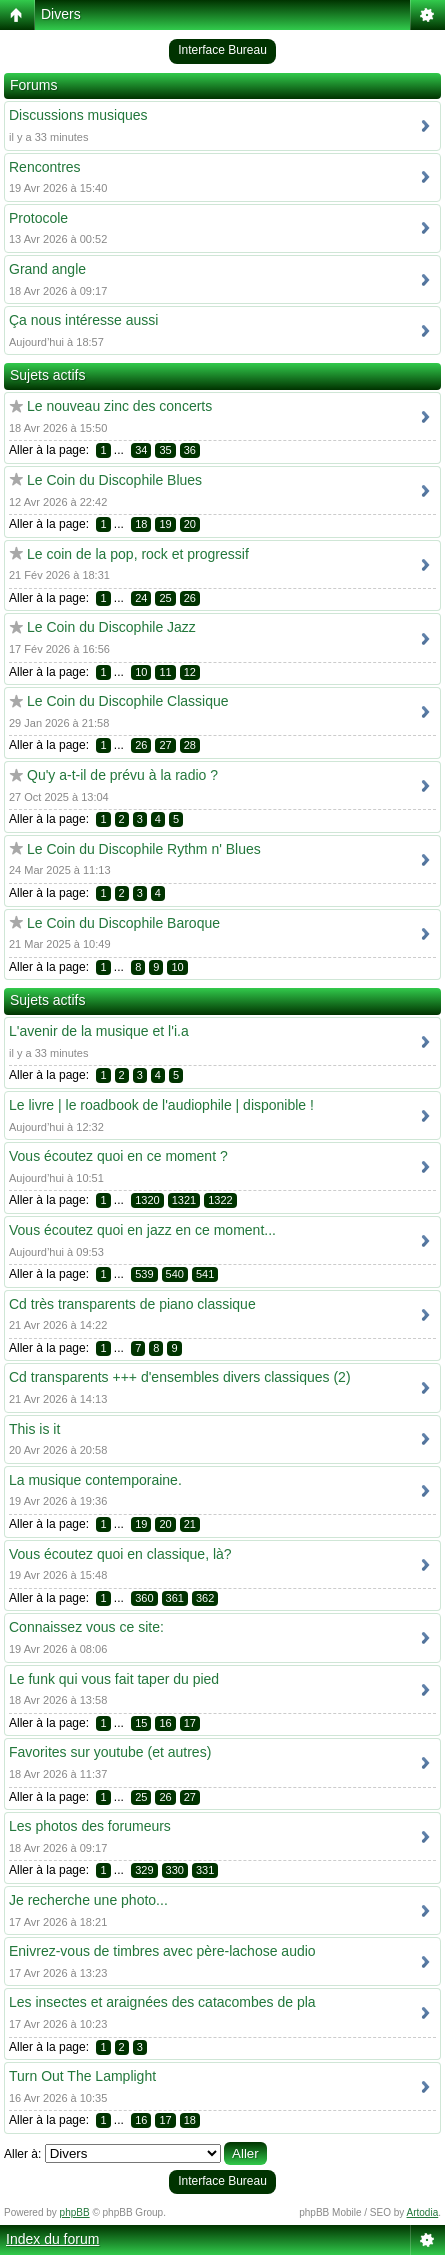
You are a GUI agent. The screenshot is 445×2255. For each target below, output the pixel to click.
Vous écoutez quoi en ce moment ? (118, 1156)
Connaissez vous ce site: (86, 1627)
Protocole (38, 218)
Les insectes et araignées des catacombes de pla (162, 2002)
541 (205, 1274)
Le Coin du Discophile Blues (114, 480)
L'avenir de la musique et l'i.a (99, 1031)
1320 (147, 1200)
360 (144, 1598)
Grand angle (47, 269)
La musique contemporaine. (95, 1480)
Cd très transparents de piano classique (132, 1304)
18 (141, 524)
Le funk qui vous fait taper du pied (114, 1679)
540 (175, 1274)
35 (165, 450)
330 (175, 1870)
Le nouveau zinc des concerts (119, 406)
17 (190, 1723)
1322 (220, 1200)
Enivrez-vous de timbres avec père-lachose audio (162, 1951)
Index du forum (52, 2239)
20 (190, 524)
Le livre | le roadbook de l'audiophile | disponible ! (161, 1105)
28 (190, 745)
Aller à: (22, 2154)
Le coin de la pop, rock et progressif (138, 554)
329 (144, 1870)
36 (190, 450)
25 (165, 598)
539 (144, 1274)
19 (165, 524)
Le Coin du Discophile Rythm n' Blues (144, 849)
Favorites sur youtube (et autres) (110, 1752)
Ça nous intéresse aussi (83, 320)
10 (141, 672)
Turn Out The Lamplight (82, 2076)
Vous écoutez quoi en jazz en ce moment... (142, 1230)
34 (141, 450)
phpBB (75, 2212)
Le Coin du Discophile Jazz (111, 627)
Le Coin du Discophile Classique (128, 701)
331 (205, 1870)
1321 (184, 1200)
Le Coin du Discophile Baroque (123, 923)
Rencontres (45, 167)
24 (141, 598)
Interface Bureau (222, 50)
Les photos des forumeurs (90, 1826)
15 (141, 1723)
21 (190, 1524)
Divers (61, 14)
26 (190, 598)
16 (165, 1723)
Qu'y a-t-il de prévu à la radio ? (122, 775)
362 (205, 1598)
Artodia (423, 2212)
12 (190, 672)
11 (165, 672)
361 (175, 1598)
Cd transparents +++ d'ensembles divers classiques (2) (180, 1377)
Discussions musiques (78, 115)
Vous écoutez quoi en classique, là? (120, 1554)
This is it (34, 1429)
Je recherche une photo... (88, 1900)
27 (165, 745)
